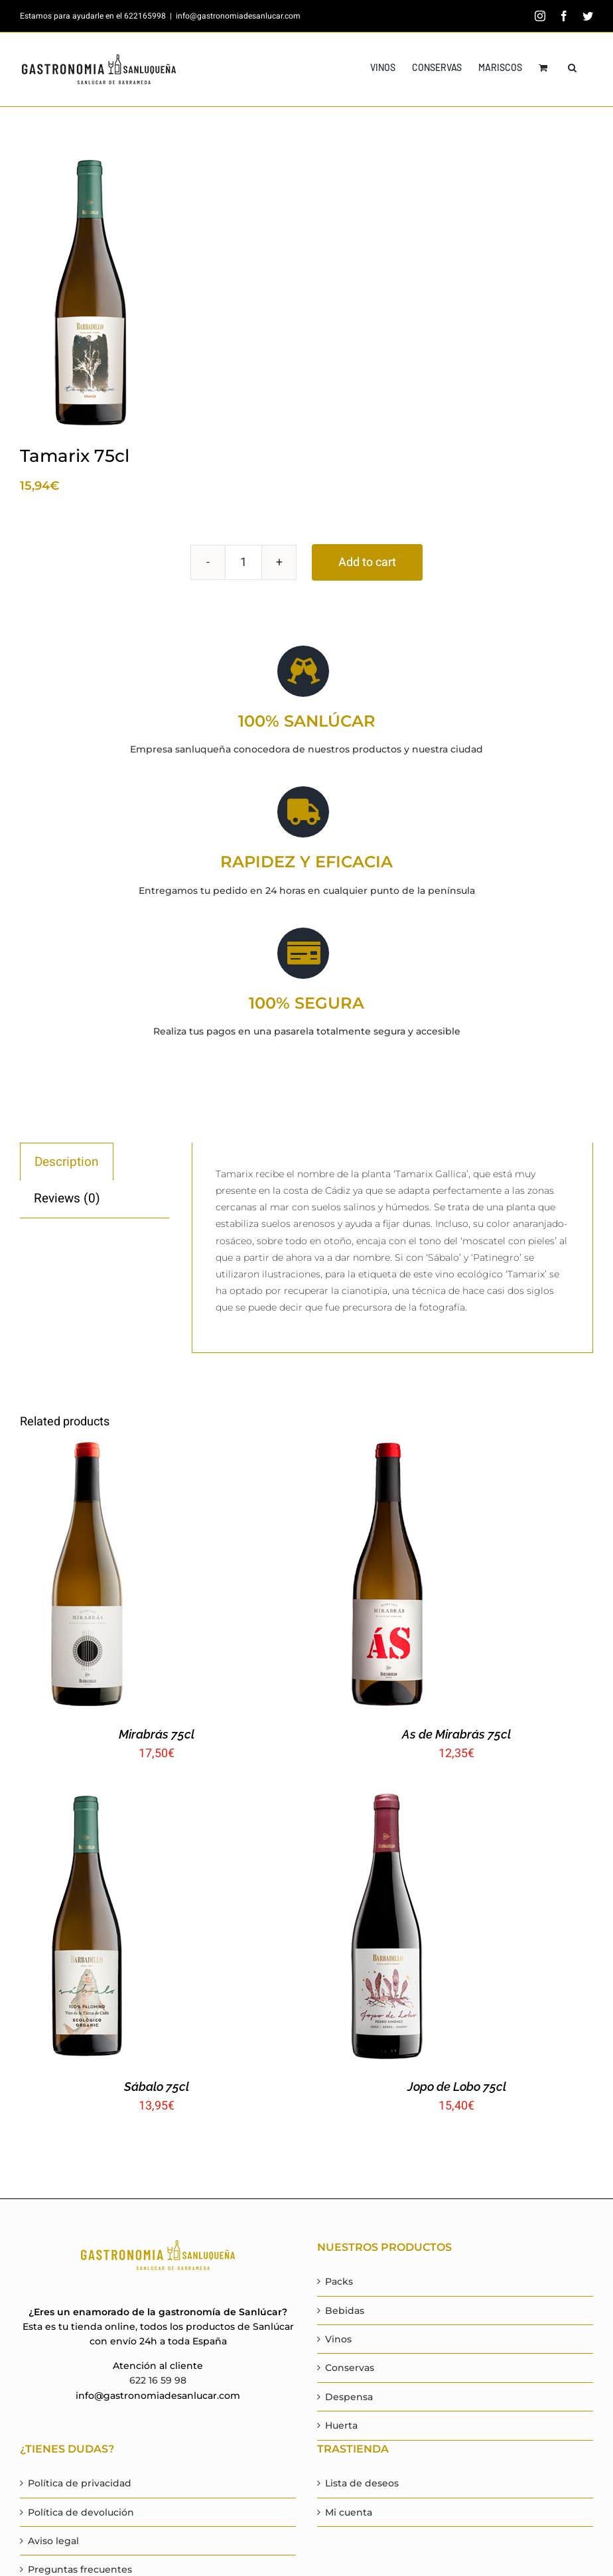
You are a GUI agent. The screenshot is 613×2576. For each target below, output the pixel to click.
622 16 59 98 (157, 2380)
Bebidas (344, 2311)
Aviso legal (53, 2541)
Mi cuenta (348, 2512)
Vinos (338, 2339)
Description (66, 1162)
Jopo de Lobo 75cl (456, 2087)
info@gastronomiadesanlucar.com (238, 16)
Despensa (349, 2397)
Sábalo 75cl (156, 2087)
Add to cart (367, 562)
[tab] (66, 1162)
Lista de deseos (362, 2483)
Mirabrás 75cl (156, 1734)
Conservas (349, 2368)
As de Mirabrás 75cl (456, 1734)
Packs (339, 2281)
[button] (572, 68)
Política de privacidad (79, 2483)
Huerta (341, 2425)
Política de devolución (81, 2512)
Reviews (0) (67, 1198)
